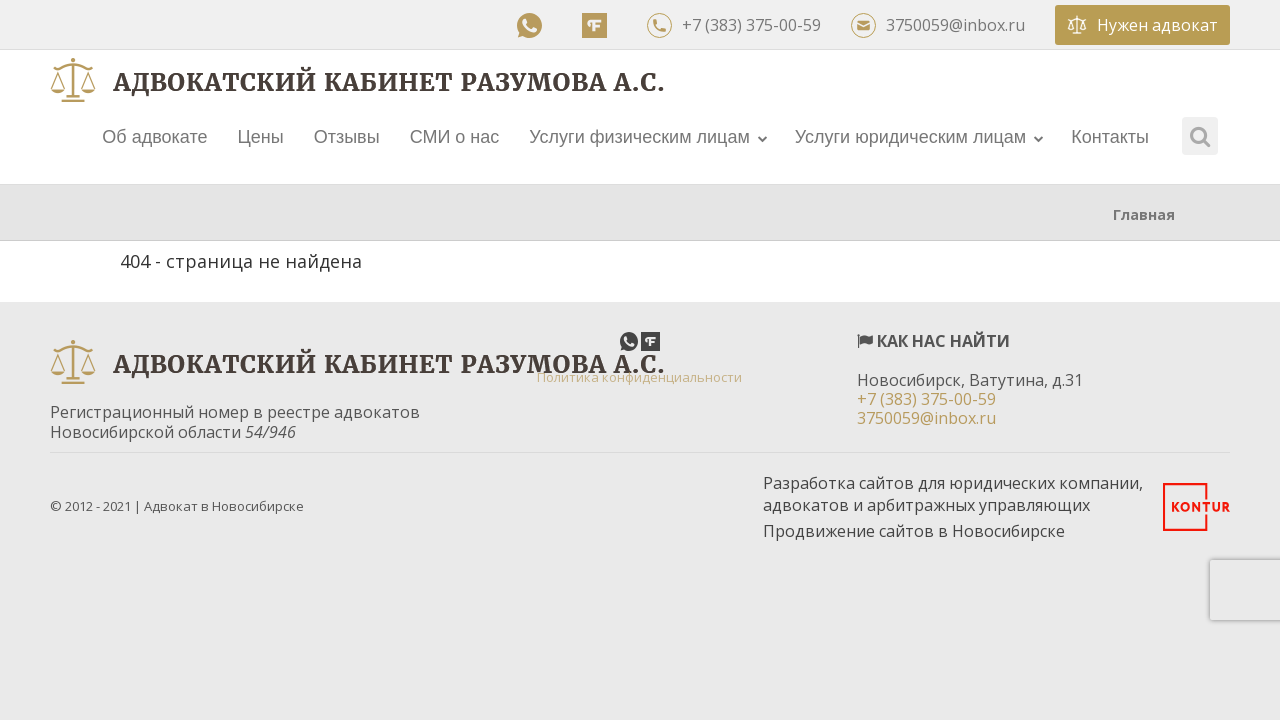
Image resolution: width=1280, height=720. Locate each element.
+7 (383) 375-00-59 (734, 25)
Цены (260, 137)
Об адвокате (154, 137)
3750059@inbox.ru (938, 25)
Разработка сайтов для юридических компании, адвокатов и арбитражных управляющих (953, 494)
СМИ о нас (455, 137)
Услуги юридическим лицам (919, 137)
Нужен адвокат (1142, 25)
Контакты (1110, 137)
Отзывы (347, 137)
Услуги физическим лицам (648, 137)
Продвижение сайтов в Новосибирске (914, 531)
